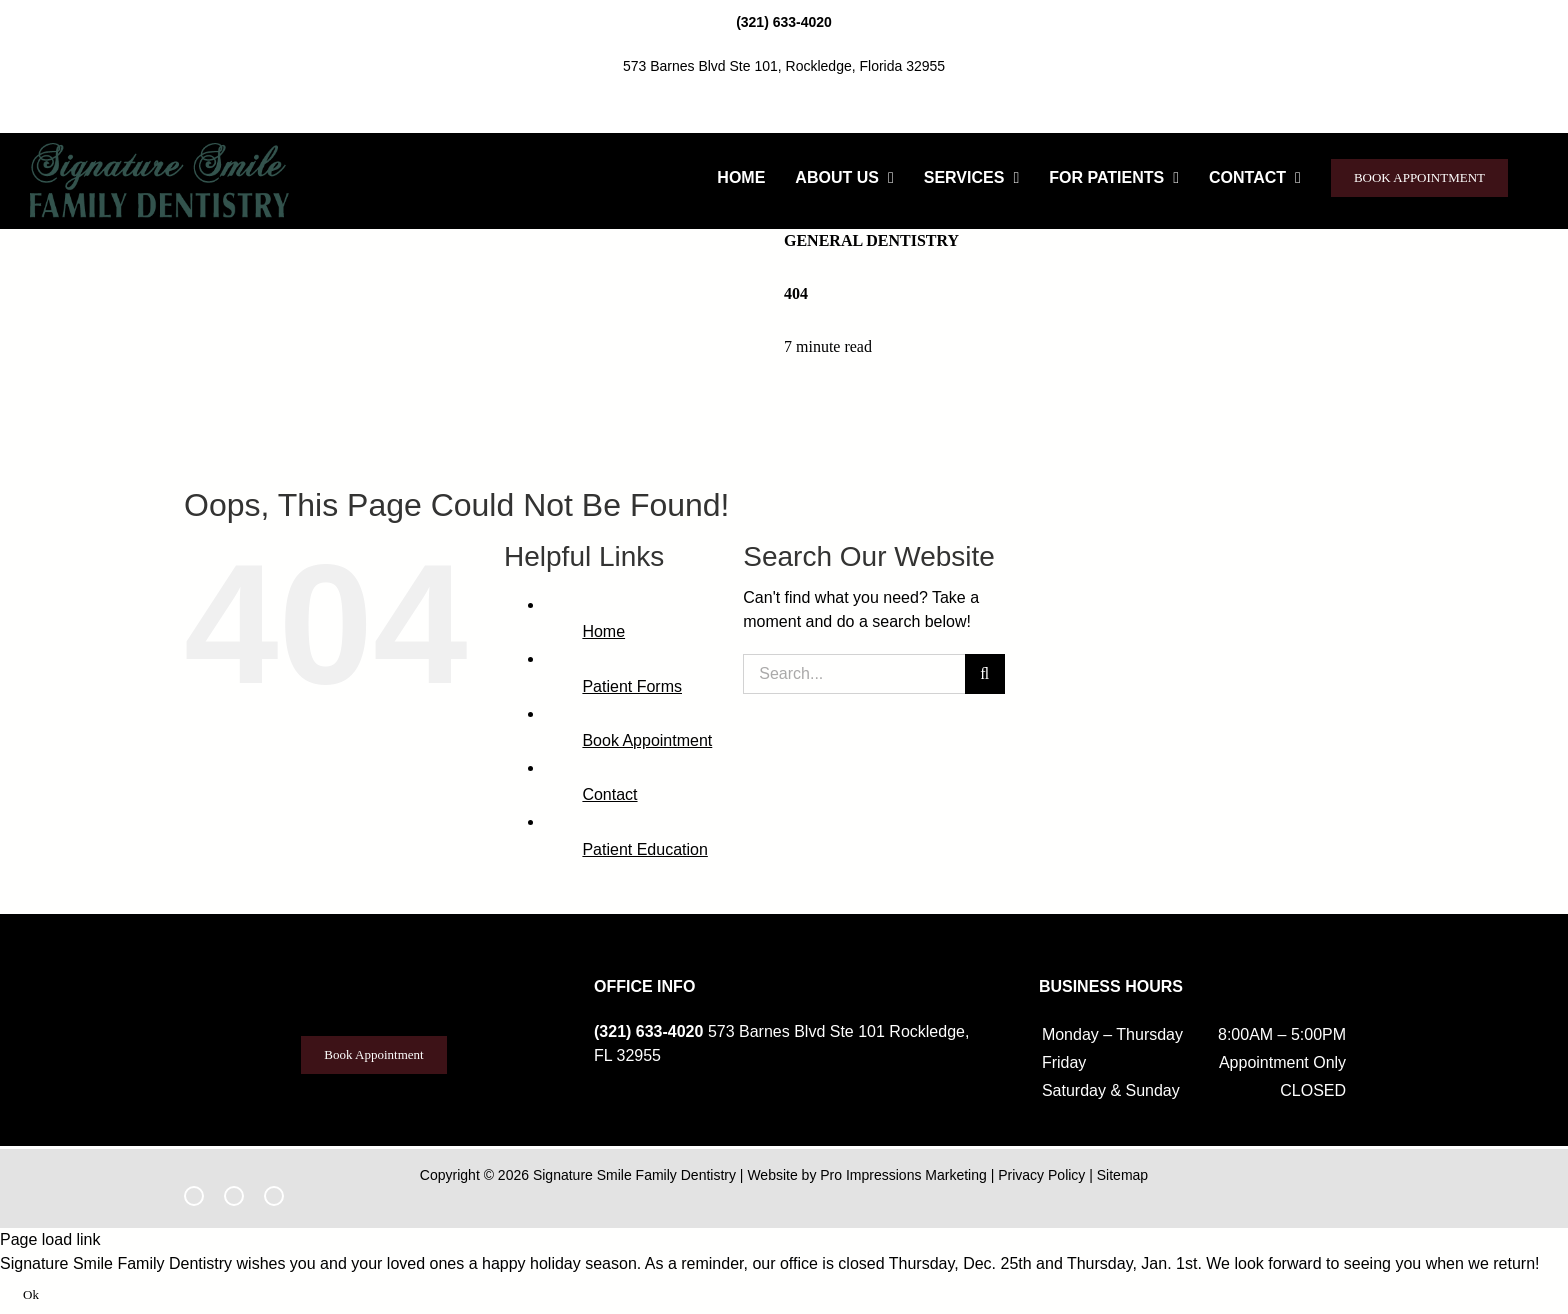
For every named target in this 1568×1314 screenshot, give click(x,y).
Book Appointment (647, 740)
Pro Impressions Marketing (903, 1175)
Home (603, 631)
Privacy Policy (1041, 1175)
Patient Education (644, 849)
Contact (609, 794)
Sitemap (1122, 1175)
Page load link (50, 1239)
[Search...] (853, 674)
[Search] (985, 674)
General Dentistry (871, 240)
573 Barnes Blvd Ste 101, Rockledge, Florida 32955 (784, 66)
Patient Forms (632, 686)
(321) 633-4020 (784, 22)
